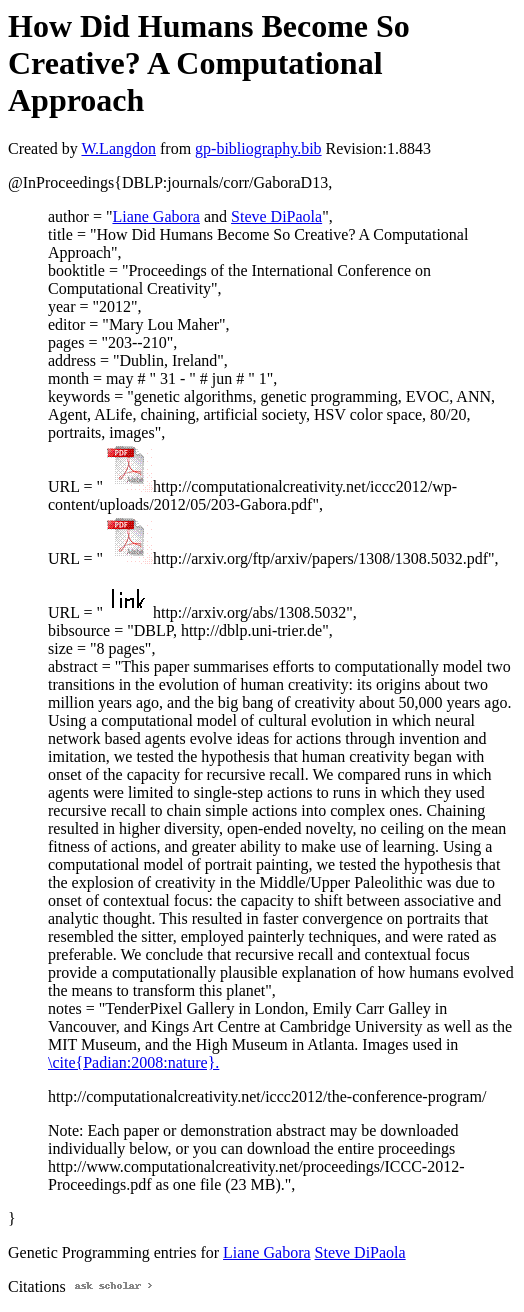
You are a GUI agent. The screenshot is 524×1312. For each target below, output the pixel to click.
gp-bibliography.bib (258, 148)
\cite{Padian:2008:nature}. (133, 1062)
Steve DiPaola (276, 216)
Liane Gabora (156, 216)
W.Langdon (118, 148)
